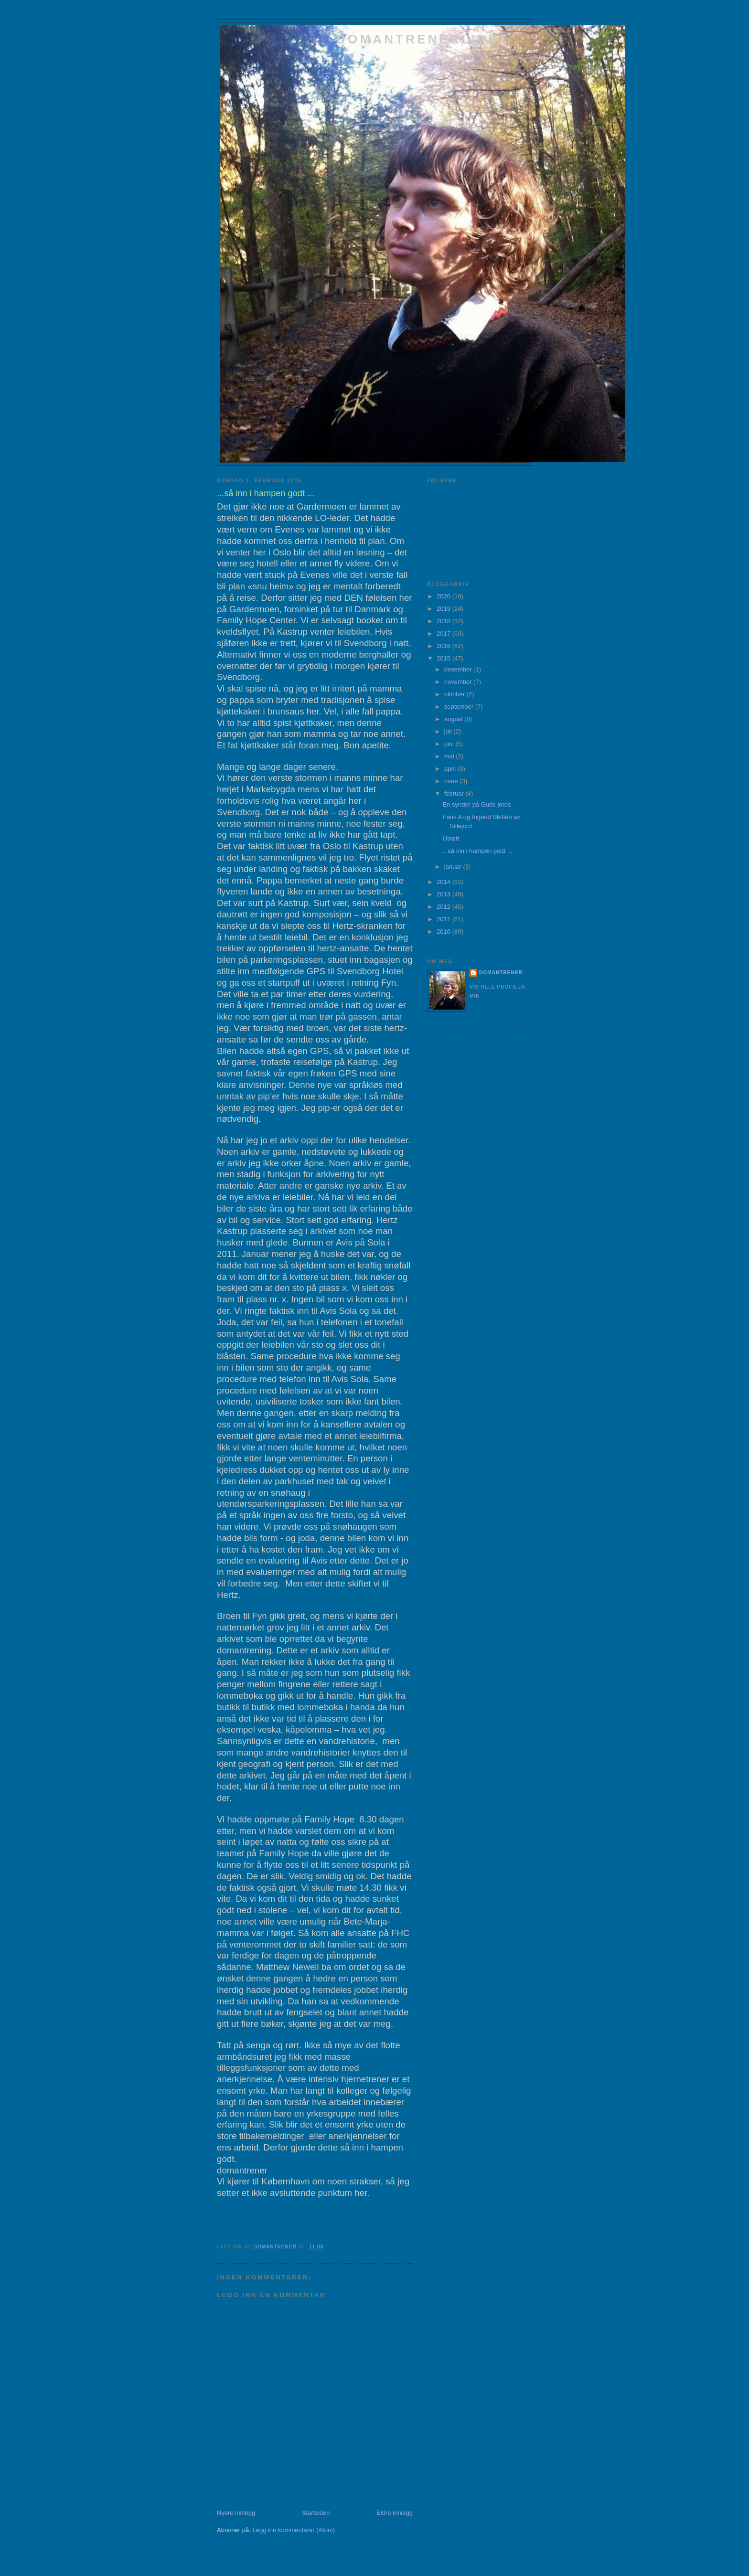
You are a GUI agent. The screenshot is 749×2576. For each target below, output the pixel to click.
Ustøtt (450, 838)
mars (452, 781)
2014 (444, 881)
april (451, 768)
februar (455, 793)
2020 (444, 596)
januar (453, 866)
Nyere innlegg (236, 2512)
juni (450, 743)
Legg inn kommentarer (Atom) (293, 2529)
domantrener (501, 972)
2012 (444, 906)
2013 (444, 894)
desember (458, 669)
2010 (444, 931)
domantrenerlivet (422, 39)
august (454, 719)
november (458, 681)
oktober (455, 694)
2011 (444, 919)
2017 (444, 633)
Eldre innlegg (394, 2512)
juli (449, 731)
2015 (444, 658)
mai (450, 756)
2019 (444, 608)
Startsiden (316, 2512)
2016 (444, 645)
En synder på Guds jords (476, 804)
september (459, 706)
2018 (444, 621)
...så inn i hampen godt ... (477, 850)
